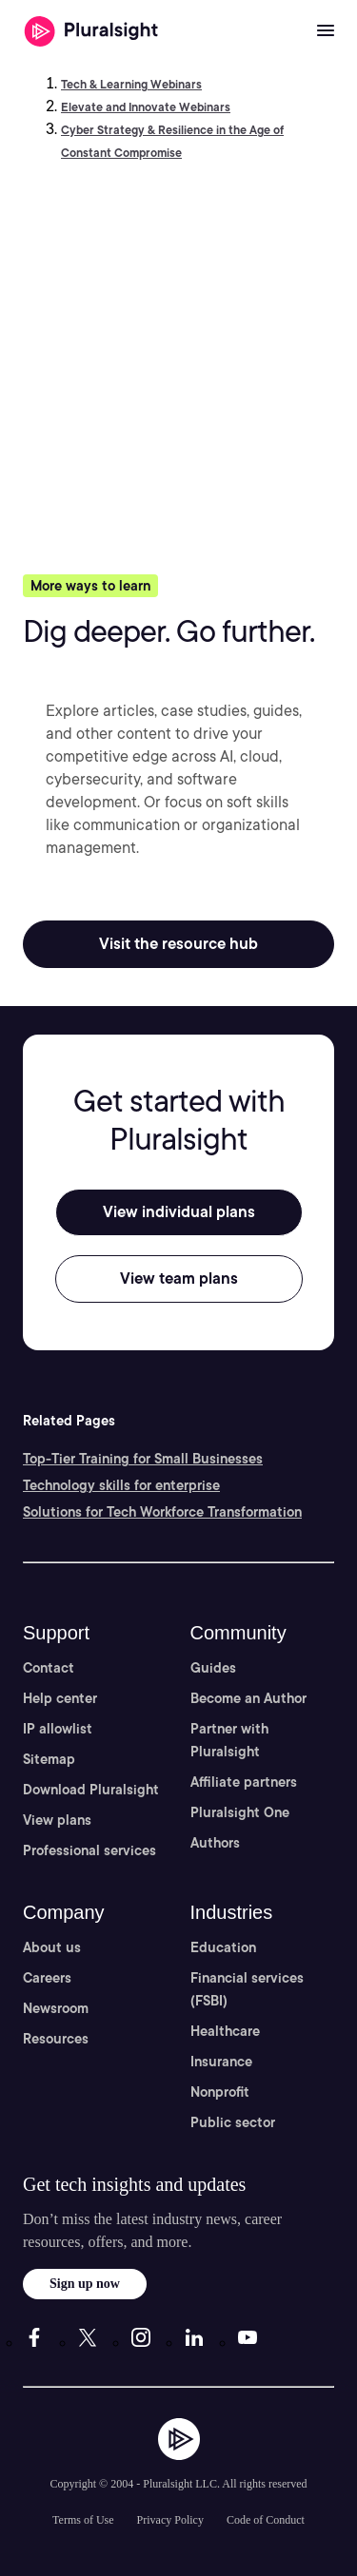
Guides (213, 1667)
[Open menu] (325, 31)
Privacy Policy (170, 2520)
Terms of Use (82, 2520)
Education (223, 1947)
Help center (60, 1698)
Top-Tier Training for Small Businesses (143, 1458)
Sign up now (85, 2283)
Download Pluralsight (91, 1789)
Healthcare (225, 2031)
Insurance (221, 2061)
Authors (215, 1842)
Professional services (89, 1850)
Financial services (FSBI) (247, 1989)
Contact (48, 1667)
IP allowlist (57, 1728)
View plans (57, 1820)
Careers (47, 1977)
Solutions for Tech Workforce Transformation (162, 1512)
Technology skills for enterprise (121, 1485)
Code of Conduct (266, 2520)
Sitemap (49, 1759)
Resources (56, 2038)
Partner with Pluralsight (229, 1740)
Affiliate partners (243, 1782)
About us (52, 1947)
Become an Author (248, 1698)
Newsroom (56, 2008)
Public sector (232, 2122)
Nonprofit (219, 2092)
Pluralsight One (239, 1812)
